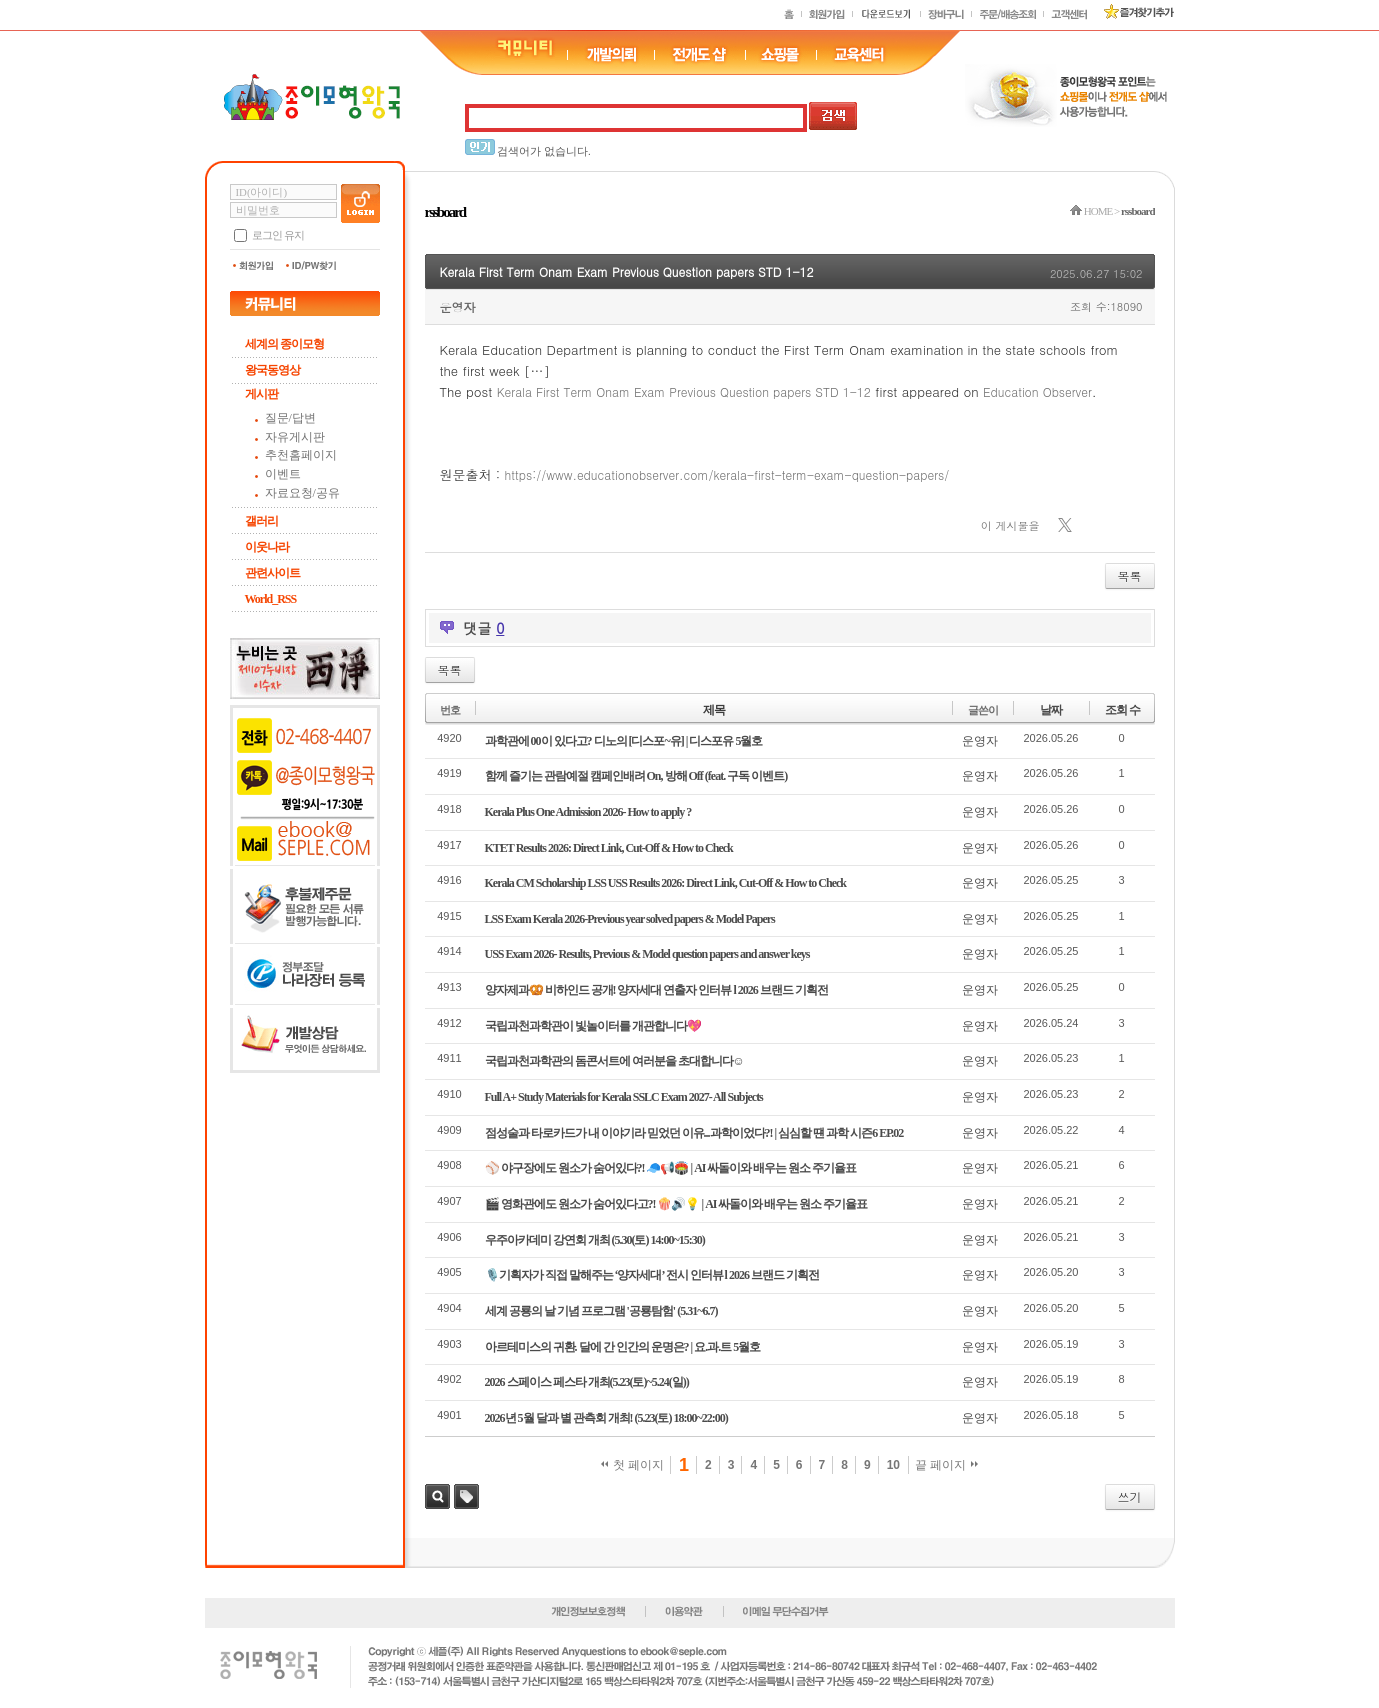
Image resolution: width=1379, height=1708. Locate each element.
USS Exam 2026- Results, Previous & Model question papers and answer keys (647, 954)
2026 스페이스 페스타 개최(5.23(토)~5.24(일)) (587, 1382)
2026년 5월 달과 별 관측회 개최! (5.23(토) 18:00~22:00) (606, 1418)
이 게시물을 (1010, 525)
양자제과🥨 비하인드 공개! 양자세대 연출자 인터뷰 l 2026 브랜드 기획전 (656, 990)
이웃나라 (267, 547)
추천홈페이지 (301, 455)
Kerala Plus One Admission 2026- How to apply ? (588, 812)
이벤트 (283, 474)
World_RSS (271, 599)
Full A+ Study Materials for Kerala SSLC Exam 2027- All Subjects (624, 1097)
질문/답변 (290, 418)
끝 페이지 (946, 1465)
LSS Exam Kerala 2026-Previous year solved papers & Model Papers (630, 919)
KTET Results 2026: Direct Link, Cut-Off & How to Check (609, 848)
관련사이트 (272, 573)
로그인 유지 (278, 235)
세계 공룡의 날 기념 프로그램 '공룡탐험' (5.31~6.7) (601, 1311)
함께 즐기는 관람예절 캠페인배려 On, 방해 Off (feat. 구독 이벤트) (636, 776)
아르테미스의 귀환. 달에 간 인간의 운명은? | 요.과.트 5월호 (623, 1347)
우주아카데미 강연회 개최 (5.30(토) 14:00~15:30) (595, 1240)
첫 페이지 (632, 1465)
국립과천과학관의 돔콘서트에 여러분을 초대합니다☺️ (614, 1061)
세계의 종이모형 (284, 344)
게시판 (261, 394)
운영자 (458, 306)
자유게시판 (295, 437)
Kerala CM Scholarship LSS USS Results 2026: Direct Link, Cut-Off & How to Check (665, 883)
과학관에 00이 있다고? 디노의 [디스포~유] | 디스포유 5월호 (624, 741)
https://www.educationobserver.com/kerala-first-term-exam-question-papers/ (727, 474)
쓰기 (1130, 1496)
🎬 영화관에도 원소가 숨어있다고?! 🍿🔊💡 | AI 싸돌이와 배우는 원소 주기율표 (676, 1204)
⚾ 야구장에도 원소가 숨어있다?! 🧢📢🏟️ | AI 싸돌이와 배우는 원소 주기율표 (671, 1168)
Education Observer (1037, 391)
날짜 (1051, 710)
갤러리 (261, 521)
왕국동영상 (272, 370)
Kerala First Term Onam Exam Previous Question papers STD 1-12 (627, 271)
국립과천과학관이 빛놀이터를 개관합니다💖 (593, 1026)
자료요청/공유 (302, 493)
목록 (1130, 575)
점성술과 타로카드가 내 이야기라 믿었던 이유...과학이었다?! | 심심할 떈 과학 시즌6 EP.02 (694, 1133)
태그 (466, 1496)
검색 (437, 1496)
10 (893, 1465)
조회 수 (1122, 710)
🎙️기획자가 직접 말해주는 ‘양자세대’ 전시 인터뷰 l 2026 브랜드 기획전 (652, 1275)
